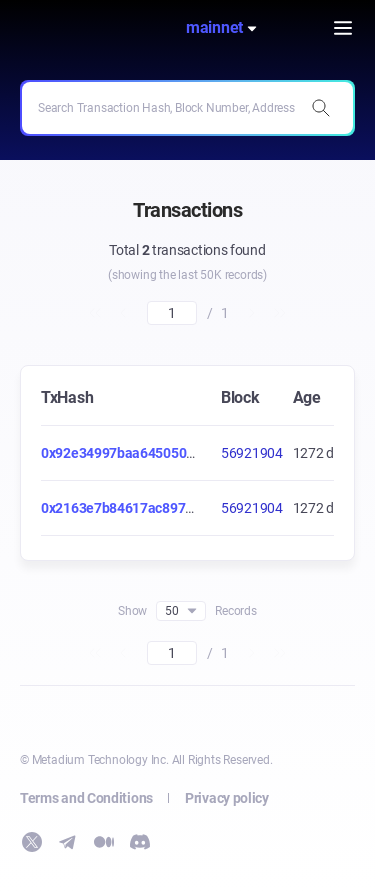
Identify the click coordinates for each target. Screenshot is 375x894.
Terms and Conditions (86, 798)
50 (181, 611)
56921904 (252, 453)
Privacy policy (227, 798)
